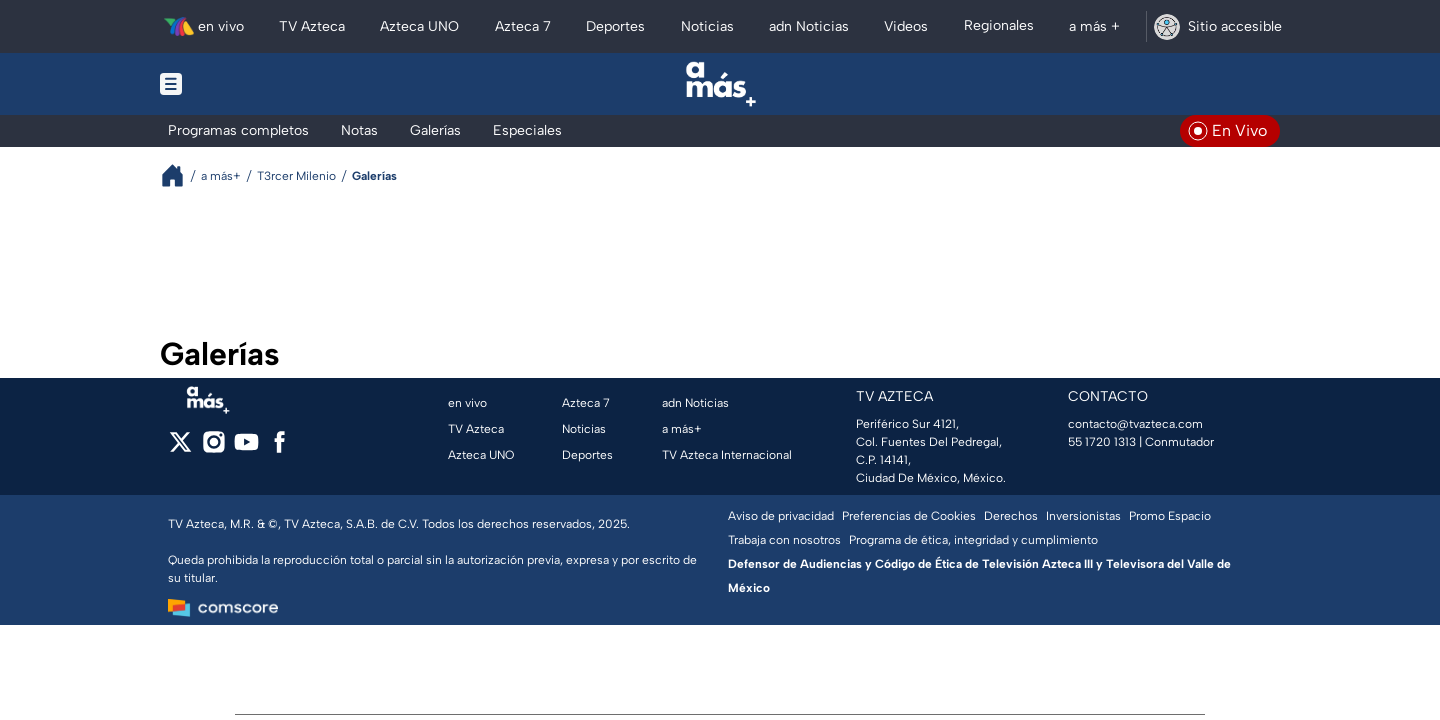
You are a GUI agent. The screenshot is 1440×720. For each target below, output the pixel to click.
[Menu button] (240, 84)
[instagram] (213, 448)
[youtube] (246, 448)
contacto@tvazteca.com (1135, 424)
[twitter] (180, 448)
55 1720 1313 (1102, 442)
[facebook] (279, 448)
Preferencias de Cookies (909, 516)
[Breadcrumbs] (180, 175)
